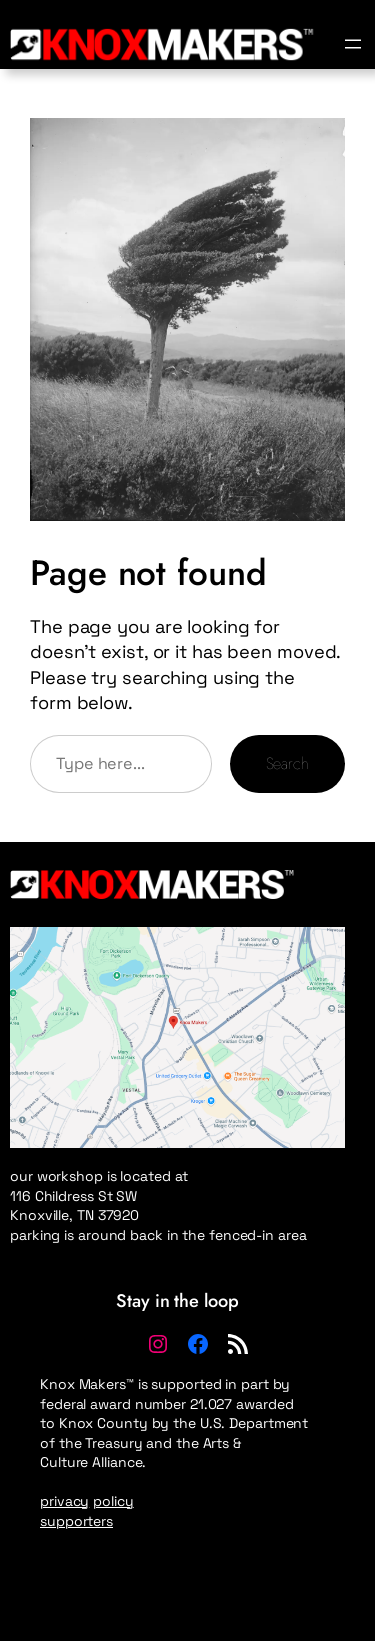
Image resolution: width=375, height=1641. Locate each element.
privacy (64, 1501)
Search (287, 763)
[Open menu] (353, 44)
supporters (76, 1521)
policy (113, 1501)
